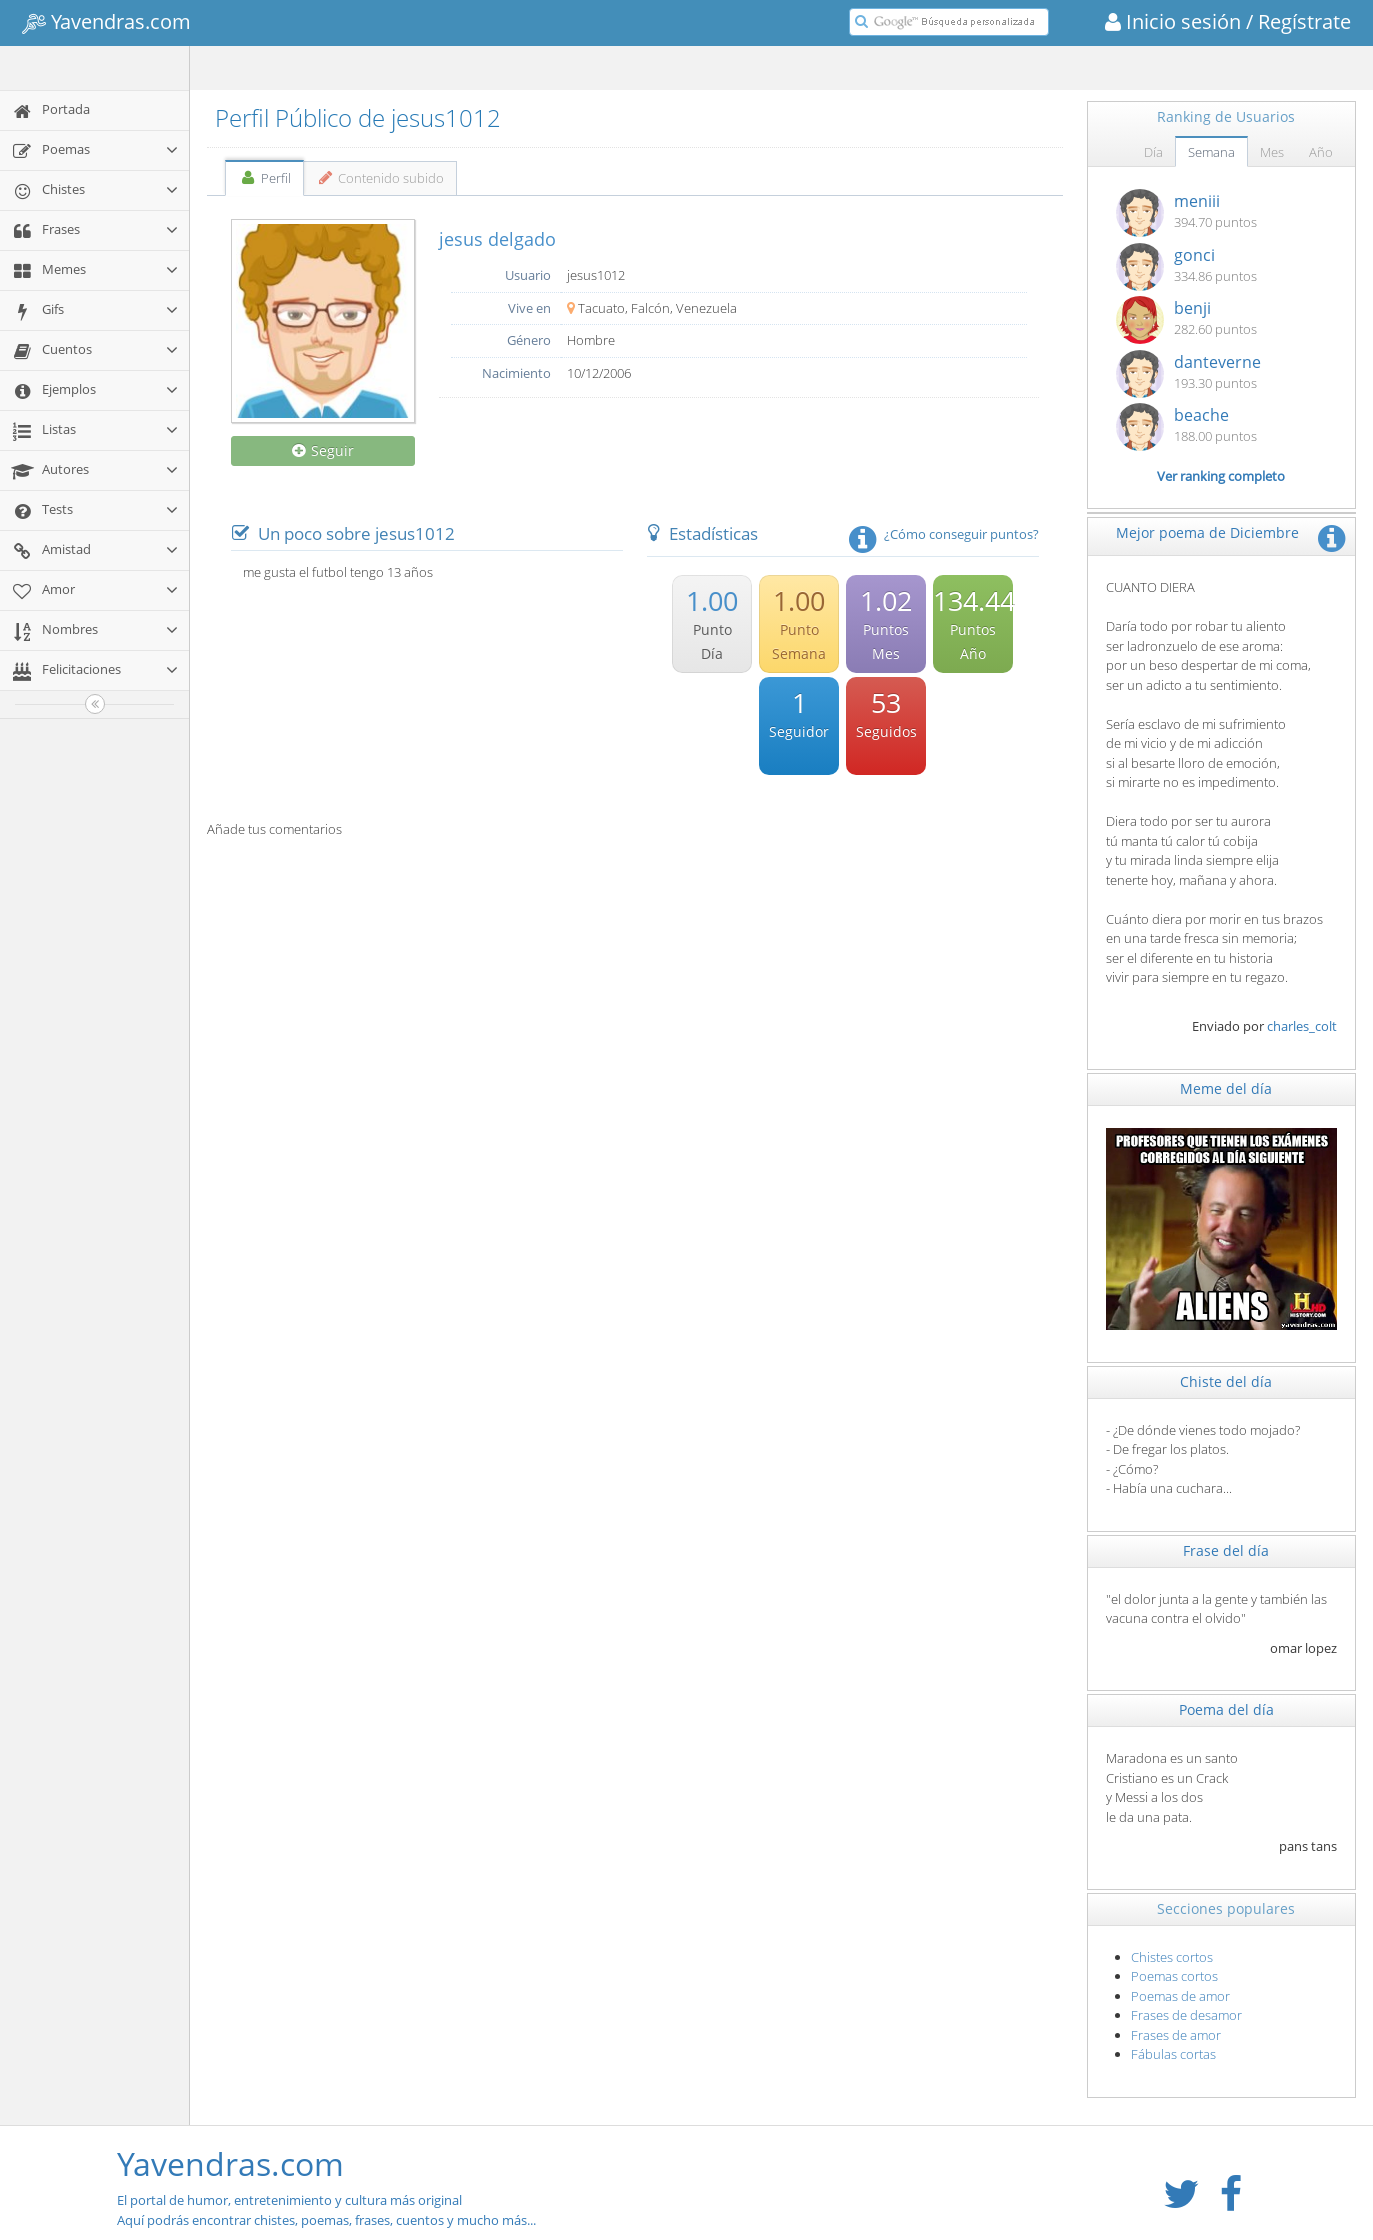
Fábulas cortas (1173, 2054)
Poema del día (1226, 1709)
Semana (1211, 152)
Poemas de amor (1180, 1996)
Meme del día (1226, 1088)
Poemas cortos (1174, 1976)
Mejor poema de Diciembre (1207, 532)
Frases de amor (1176, 2035)
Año (1321, 152)
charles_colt (1302, 1026)
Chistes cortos (1172, 1957)
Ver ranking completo (1221, 476)
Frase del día (1226, 1550)
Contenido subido (380, 178)
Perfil (264, 178)
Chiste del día (1226, 1381)
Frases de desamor (1186, 2015)
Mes (1272, 152)
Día (1153, 152)
